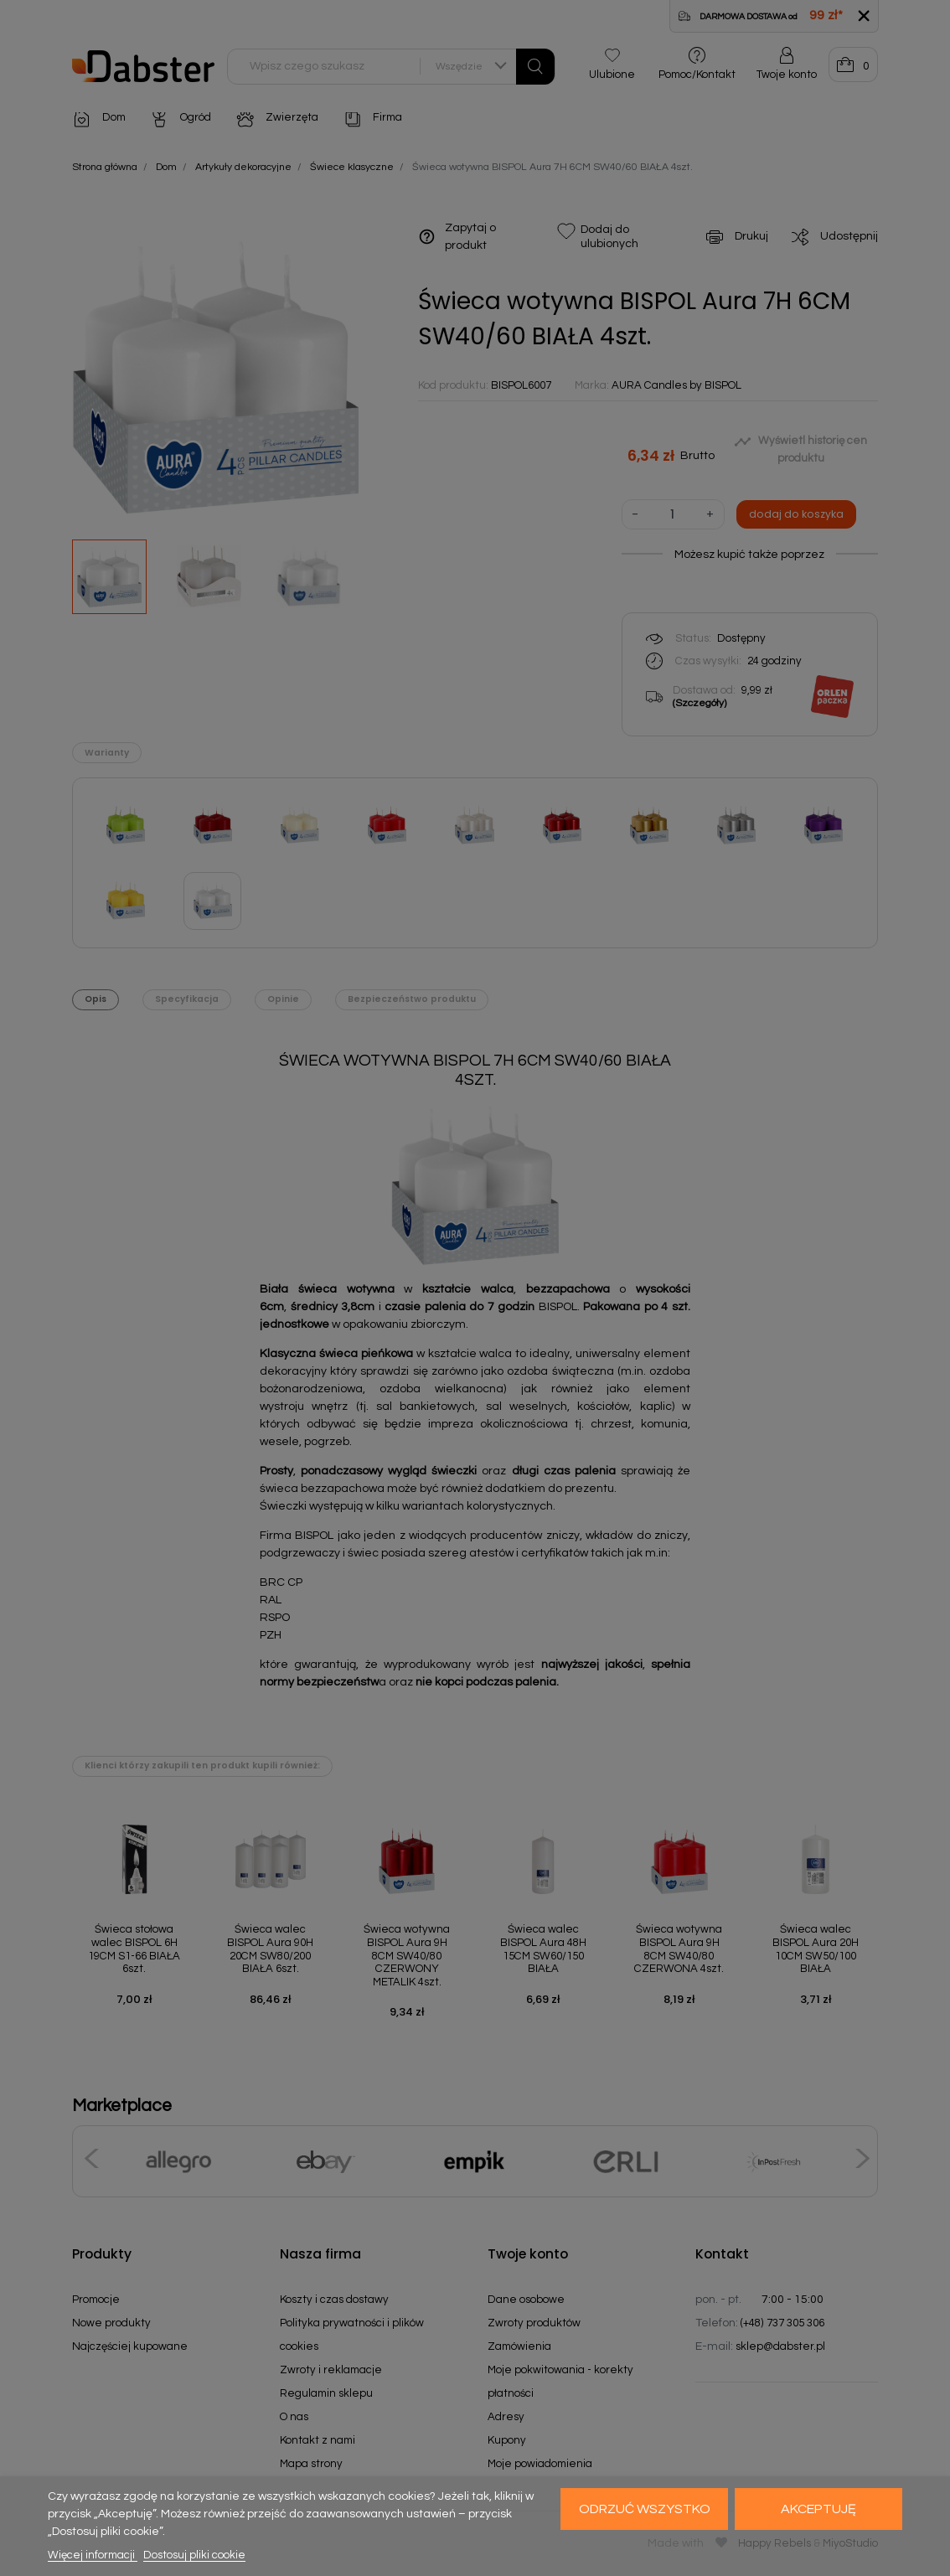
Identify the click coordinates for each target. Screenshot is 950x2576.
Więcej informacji (92, 2555)
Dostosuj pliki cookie (194, 2555)
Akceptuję (818, 2509)
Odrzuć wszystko (644, 2509)
